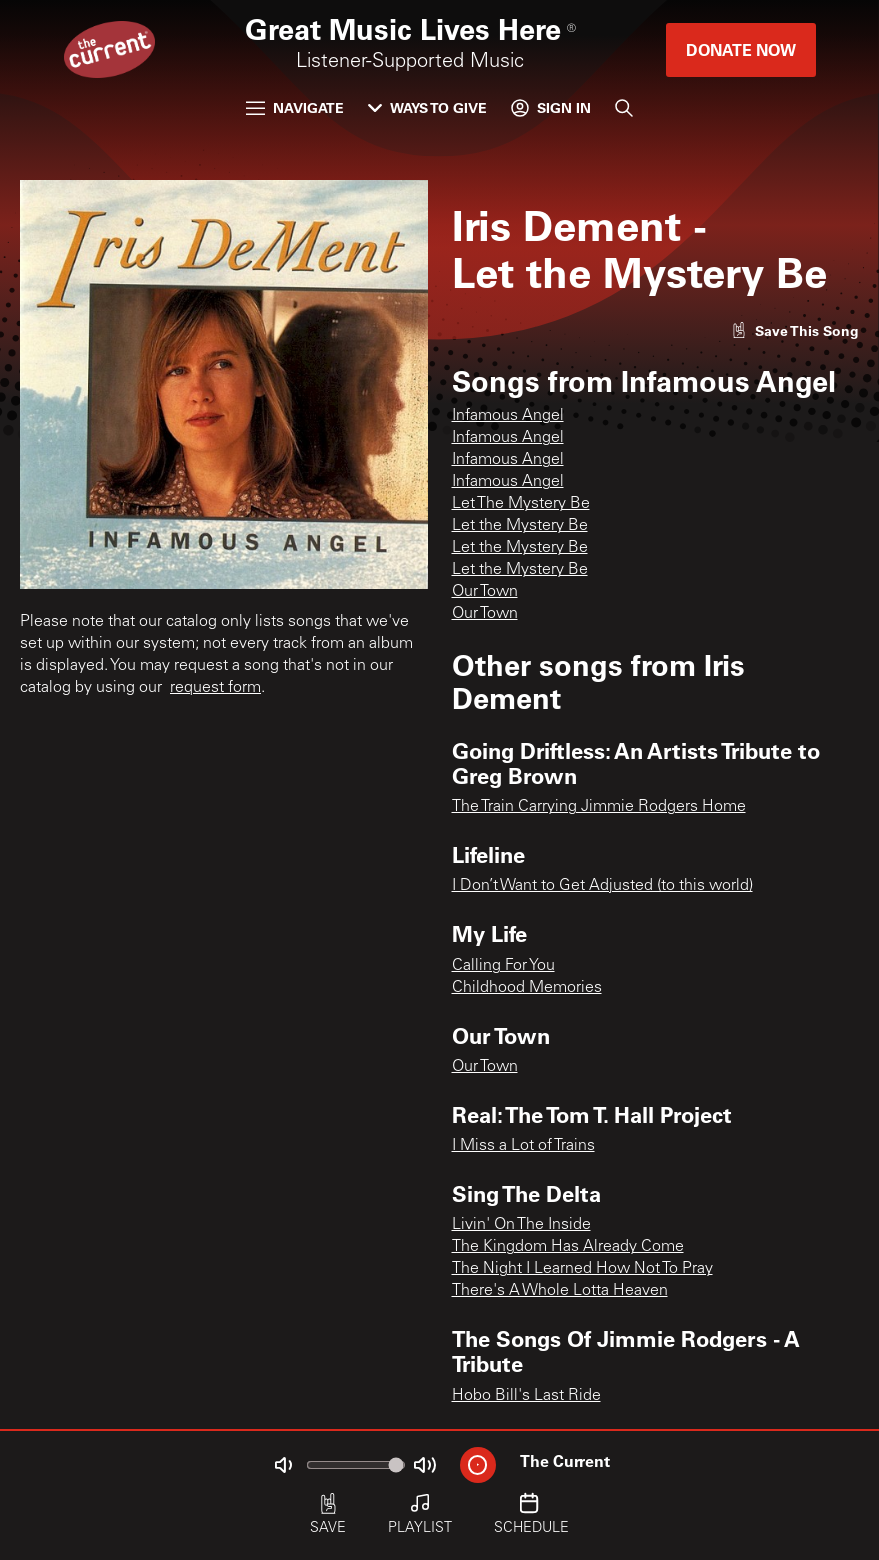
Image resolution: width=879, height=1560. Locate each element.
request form (215, 688)
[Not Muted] (283, 1465)
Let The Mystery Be (521, 504)
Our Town (485, 592)
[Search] (624, 108)
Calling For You (503, 966)
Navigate (295, 107)
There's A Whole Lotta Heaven (560, 1291)
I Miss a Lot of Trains (523, 1146)
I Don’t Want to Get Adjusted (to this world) (602, 886)
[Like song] (795, 330)
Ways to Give (427, 107)
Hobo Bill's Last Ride (526, 1396)
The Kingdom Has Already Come (568, 1247)
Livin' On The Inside (521, 1225)
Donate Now (741, 49)
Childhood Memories (527, 988)
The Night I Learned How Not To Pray (582, 1269)
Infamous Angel (508, 416)
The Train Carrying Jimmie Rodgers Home (599, 807)
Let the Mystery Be (520, 526)
